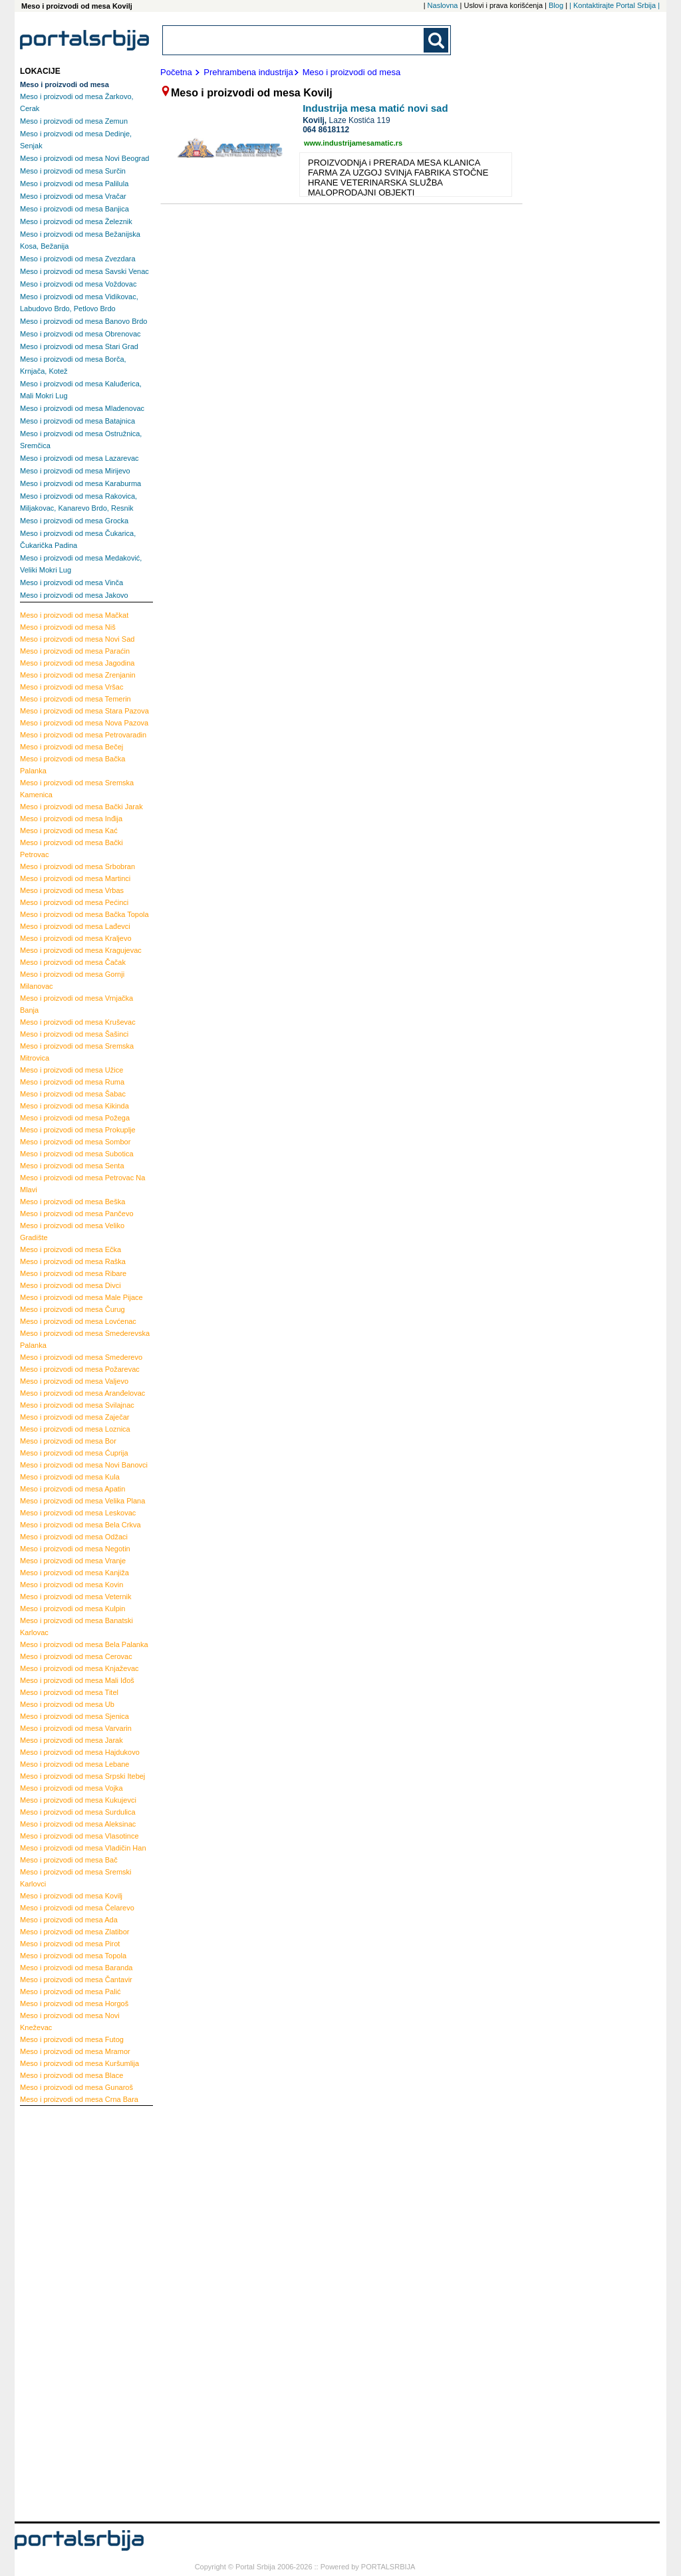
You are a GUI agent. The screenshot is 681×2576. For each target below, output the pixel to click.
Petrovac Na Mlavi (82, 1184)
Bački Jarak (81, 807)
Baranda (76, 1968)
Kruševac (78, 1022)
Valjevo (74, 1381)
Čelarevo (77, 1908)
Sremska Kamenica (77, 789)
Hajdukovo (80, 1752)
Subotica (77, 1154)
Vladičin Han (83, 1848)
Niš (68, 627)
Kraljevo (76, 938)
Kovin (71, 1585)
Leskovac (78, 1513)
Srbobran (77, 866)
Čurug (72, 1309)
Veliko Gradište (72, 1231)
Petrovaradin (83, 735)
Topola (73, 1956)
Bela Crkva (80, 1525)
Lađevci (75, 926)
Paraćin (75, 651)
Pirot (70, 1944)
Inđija (71, 819)
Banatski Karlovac (76, 1626)
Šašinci (74, 1034)
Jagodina (77, 663)
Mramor (75, 2051)
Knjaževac (79, 1668)
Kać (69, 831)
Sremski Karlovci (76, 1878)
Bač (69, 1860)
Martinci (75, 878)
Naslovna (443, 5)
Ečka (70, 1249)
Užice (71, 1070)
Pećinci (74, 902)
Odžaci (74, 1537)
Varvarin (76, 1728)
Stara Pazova (84, 711)
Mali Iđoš (77, 1680)
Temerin (75, 699)
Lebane (75, 1764)
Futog (72, 2039)
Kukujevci (78, 1800)
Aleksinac (78, 1824)
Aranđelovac (82, 1393)
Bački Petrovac (71, 848)
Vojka (71, 1788)
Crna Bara (79, 2099)
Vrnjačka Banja (76, 1004)
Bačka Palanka (72, 765)
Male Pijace (81, 1297)
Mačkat (74, 615)
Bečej (71, 747)
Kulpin (72, 1608)
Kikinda (74, 1106)
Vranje (73, 1561)
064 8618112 (326, 129)
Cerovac (76, 1656)
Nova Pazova (84, 723)
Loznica (75, 1429)
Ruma (72, 1082)
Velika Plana (82, 1501)
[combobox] (294, 40)
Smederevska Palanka (85, 1339)
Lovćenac (78, 1321)
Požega (75, 1118)
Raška (73, 1261)
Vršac (72, 687)
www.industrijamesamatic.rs (353, 143)
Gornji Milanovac (72, 980)
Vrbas (72, 890)
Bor (68, 1441)
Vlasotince (79, 1836)
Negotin (75, 1549)
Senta (72, 1166)
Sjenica (74, 1716)
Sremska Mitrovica (77, 1052)
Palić (70, 1992)
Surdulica (78, 1812)
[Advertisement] (73, 2312)
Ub (67, 1704)
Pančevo (77, 1214)
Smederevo (81, 1357)
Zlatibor (74, 1932)
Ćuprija (74, 1453)
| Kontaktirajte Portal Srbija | (614, 5)
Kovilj (71, 1896)
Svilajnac (77, 1405)
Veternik (76, 1597)
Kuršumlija (79, 2063)
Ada (69, 1920)
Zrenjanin (78, 675)
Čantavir (76, 1980)
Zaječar (74, 1417)
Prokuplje (78, 1130)
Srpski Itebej (82, 1776)
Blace (71, 2075)
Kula (70, 1477)
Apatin (72, 1489)
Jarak (71, 1740)
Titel (69, 1692)
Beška (72, 1202)
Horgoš (74, 2003)
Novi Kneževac (70, 2021)
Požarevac (80, 1369)
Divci (70, 1285)
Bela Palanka (84, 1644)
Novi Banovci (84, 1465)
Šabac (73, 1094)
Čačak (73, 962)
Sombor (75, 1142)
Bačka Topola (84, 914)
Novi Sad (77, 639)
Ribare (73, 1273)
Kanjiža (74, 1573)
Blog (556, 5)
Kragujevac (81, 950)
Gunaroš (76, 2087)
